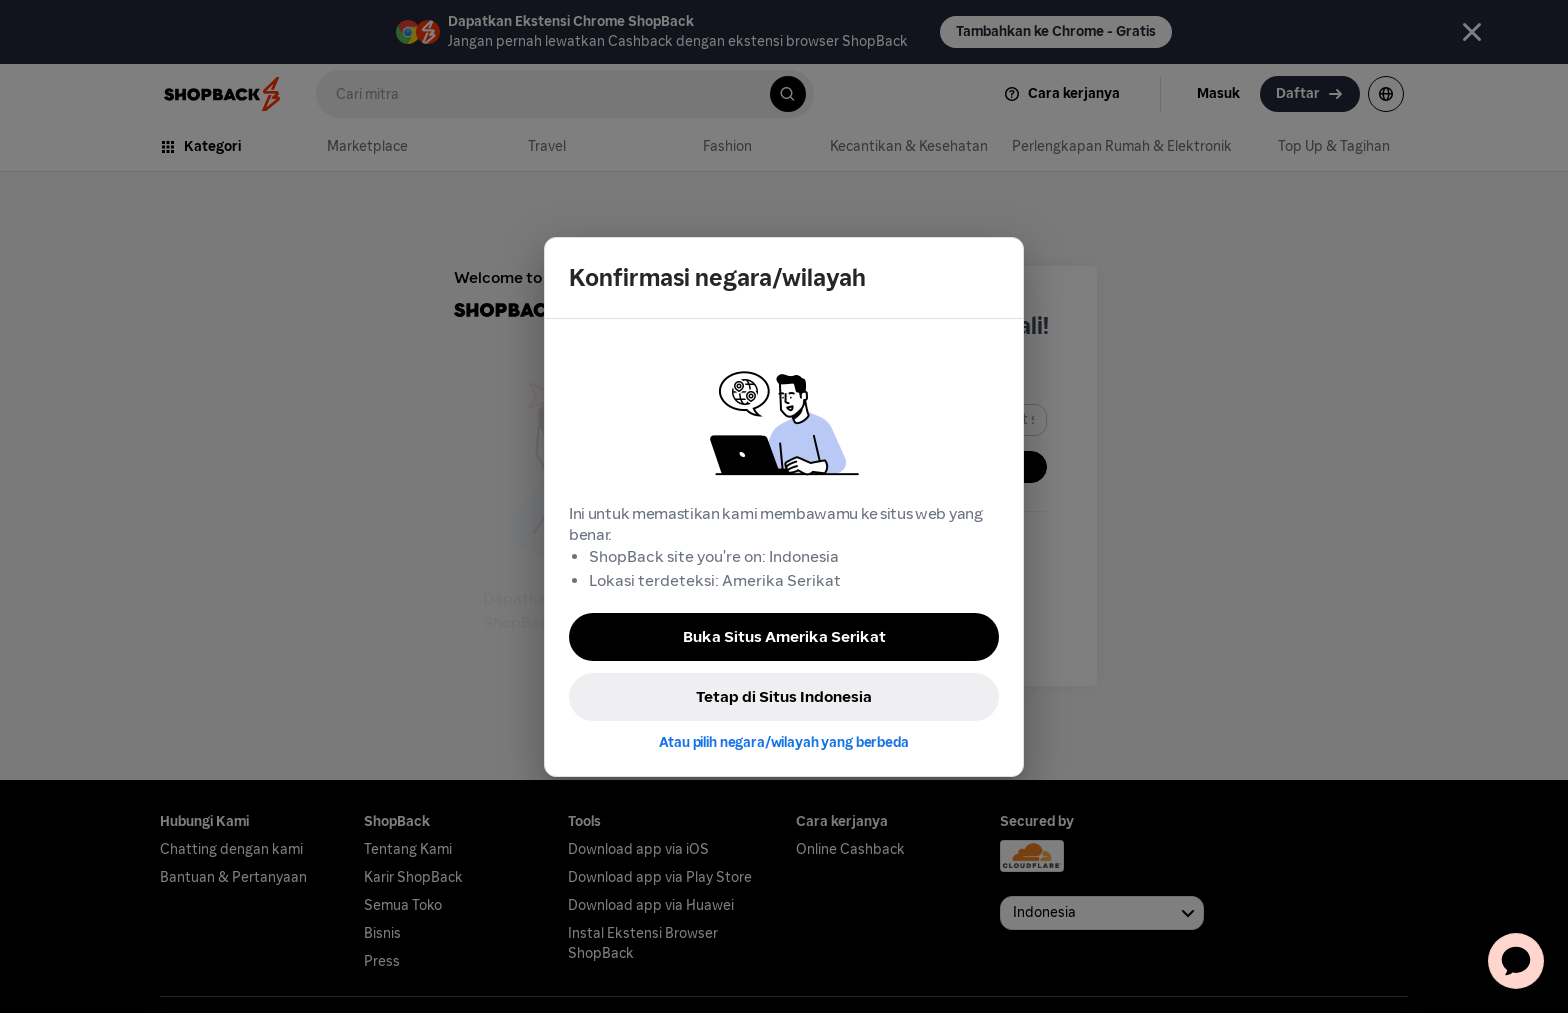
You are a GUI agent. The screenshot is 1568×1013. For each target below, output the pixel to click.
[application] (1516, 961)
